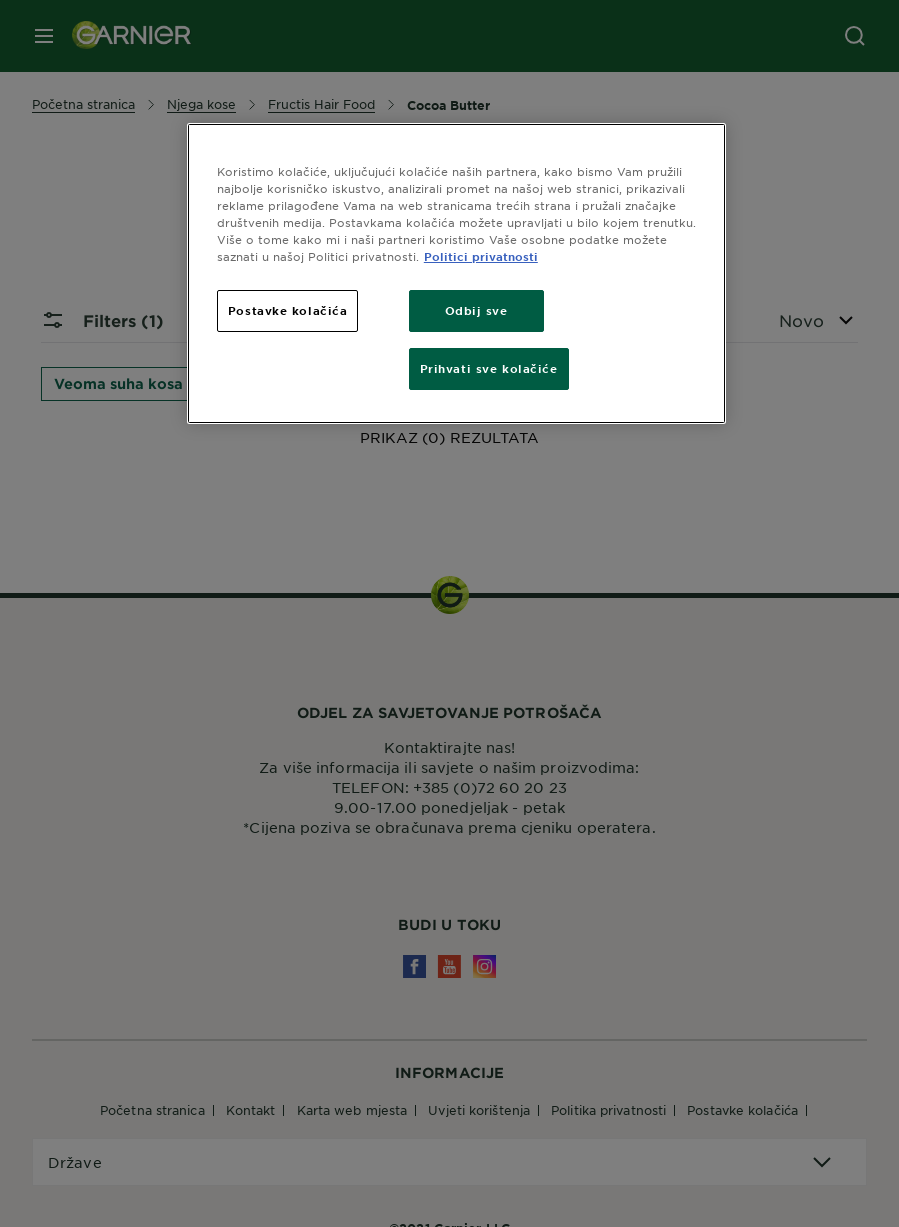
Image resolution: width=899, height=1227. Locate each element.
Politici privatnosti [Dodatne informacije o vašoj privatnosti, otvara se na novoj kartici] (481, 256)
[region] (456, 273)
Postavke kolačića (288, 310)
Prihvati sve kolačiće (489, 368)
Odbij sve (476, 310)
